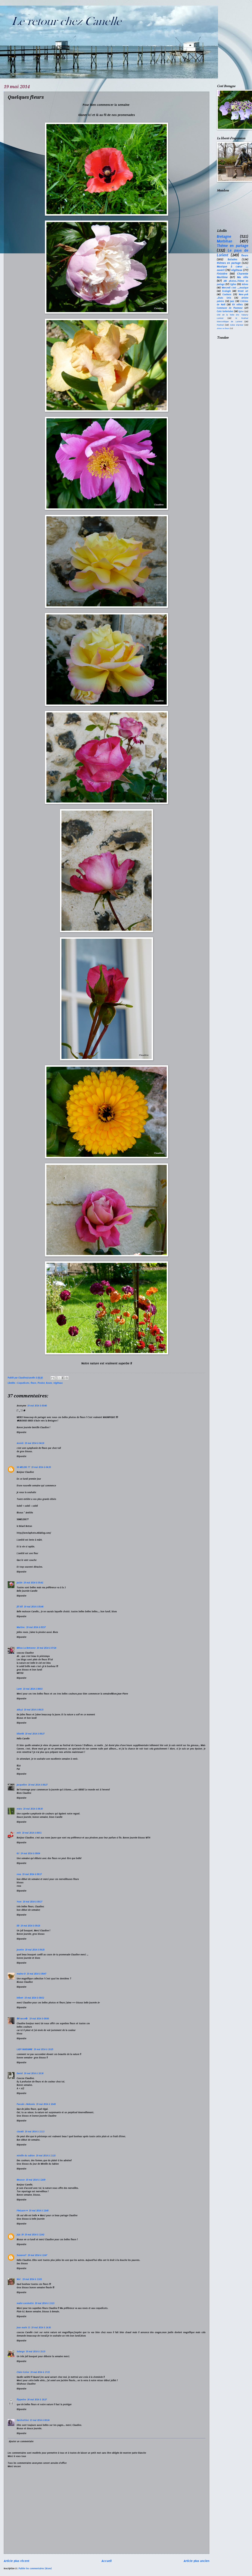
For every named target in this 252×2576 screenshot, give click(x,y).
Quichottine (23, 2420)
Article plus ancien (196, 2561)
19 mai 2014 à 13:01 (32, 2279)
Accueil (106, 2561)
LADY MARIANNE (25, 2049)
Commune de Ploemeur (230, 308)
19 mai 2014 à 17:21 (40, 2372)
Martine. (21, 1627)
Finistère (222, 273)
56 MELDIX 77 (23, 1467)
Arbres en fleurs (223, 328)
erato (19, 1808)
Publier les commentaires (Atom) (35, 2568)
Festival (220, 325)
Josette (20, 1949)
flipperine (21, 2399)
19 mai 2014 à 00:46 (37, 1405)
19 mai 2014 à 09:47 (36, 1973)
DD (18, 1925)
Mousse (21, 2180)
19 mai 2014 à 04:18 (34, 1443)
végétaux (58, 1383)
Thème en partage (232, 246)
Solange (21, 2351)
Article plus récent (16, 2561)
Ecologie (226, 291)
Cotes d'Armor (236, 325)
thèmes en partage (229, 263)
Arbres (245, 284)
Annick (20, 1443)
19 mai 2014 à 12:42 (34, 2234)
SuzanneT (21, 2255)
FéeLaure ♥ (22, 2210)
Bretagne (224, 236)
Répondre (21, 1432)
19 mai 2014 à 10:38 (33, 2073)
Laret (19, 1689)
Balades (232, 259)
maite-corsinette (25, 2303)
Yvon (19, 1901)
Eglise (233, 284)
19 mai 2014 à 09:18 (30, 1925)
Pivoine (41, 1383)
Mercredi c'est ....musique (235, 287)
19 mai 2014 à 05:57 (36, 1627)
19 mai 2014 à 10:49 (46, 2104)
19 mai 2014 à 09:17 (32, 1874)
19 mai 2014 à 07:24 (46, 1648)
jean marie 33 (23, 2327)
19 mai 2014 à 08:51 (32, 1833)
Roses (49, 1383)
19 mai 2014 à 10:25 (43, 2049)
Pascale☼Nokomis (26, 2104)
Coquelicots (23, 1383)
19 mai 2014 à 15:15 (35, 2351)
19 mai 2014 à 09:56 (39, 2018)
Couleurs (226, 294)
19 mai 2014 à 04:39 (41, 1467)
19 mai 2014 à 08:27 (35, 1733)
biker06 (20, 1733)
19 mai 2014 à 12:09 (35, 2180)
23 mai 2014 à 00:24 (39, 2420)
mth (19, 1833)
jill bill (20, 1606)
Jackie (19, 1582)
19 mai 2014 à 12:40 (38, 2210)
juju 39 (20, 2234)
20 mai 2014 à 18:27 (37, 2399)
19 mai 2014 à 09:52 (34, 1997)
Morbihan (224, 241)
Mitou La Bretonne (26, 1648)
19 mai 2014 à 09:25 (35, 1949)
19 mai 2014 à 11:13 (34, 2131)
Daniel (20, 2073)
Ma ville (242, 277)
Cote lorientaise (225, 311)
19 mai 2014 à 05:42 (33, 1582)
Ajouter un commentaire (21, 2441)
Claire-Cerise (23, 2372)
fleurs (33, 1383)
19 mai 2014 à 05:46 (33, 1606)
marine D (21, 1973)
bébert (20, 1997)
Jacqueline (22, 1784)
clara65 (20, 2131)
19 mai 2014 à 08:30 (33, 1808)
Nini (19, 2279)
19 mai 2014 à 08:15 (33, 1709)
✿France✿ (22, 2018)
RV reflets (237, 304)
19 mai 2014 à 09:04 (30, 1853)
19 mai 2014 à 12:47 (37, 2255)
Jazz (232, 301)
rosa (19, 1874)
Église (241, 311)
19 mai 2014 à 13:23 (44, 2303)
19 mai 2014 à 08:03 (32, 1689)
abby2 (20, 1709)
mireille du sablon (26, 2155)
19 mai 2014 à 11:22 (45, 2155)
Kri (18, 1853)
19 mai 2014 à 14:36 (41, 2327)
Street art (243, 291)
